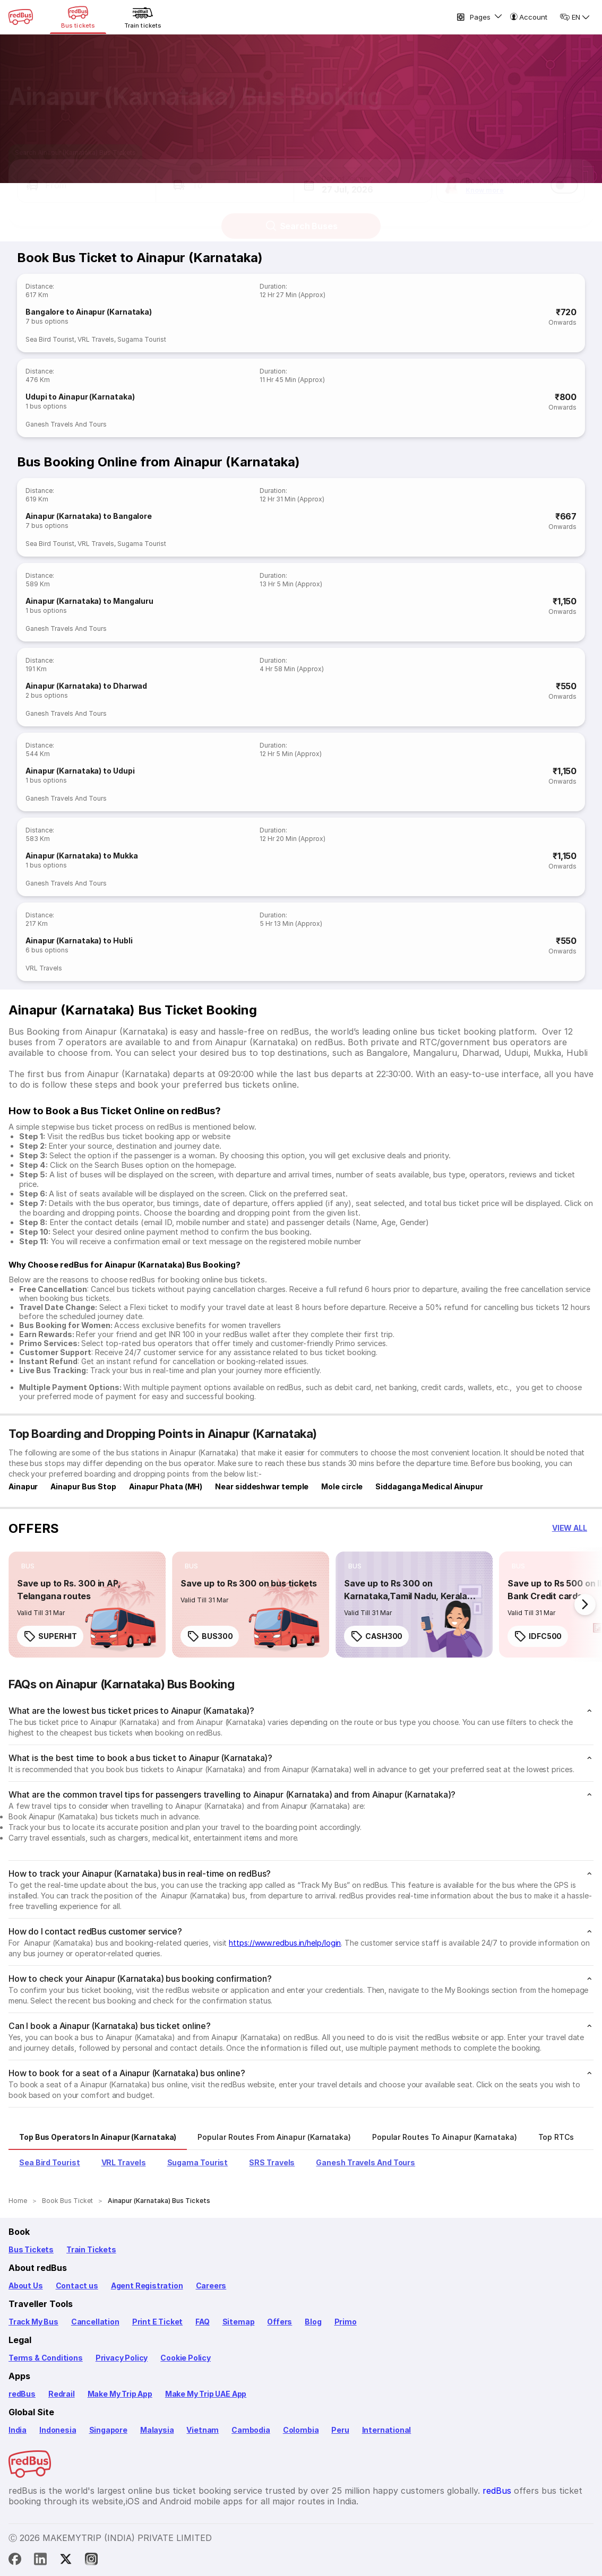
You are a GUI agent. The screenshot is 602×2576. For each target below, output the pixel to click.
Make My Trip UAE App (205, 2393)
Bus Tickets (31, 2249)
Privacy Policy (122, 2357)
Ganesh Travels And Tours (66, 424)
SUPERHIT (50, 1636)
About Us (25, 2285)
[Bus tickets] (78, 17)
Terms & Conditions (45, 2357)
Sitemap (238, 2321)
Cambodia (250, 2429)
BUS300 (210, 1636)
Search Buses (301, 216)
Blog (313, 2321)
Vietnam (202, 2429)
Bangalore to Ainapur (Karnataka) (88, 311)
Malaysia (157, 2429)
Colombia (301, 2429)
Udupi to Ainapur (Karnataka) (79, 396)
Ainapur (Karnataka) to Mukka (81, 855)
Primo (345, 2321)
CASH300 (376, 1636)
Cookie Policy (185, 2357)
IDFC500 (538, 1636)
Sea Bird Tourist (49, 339)
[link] (87, 1604)
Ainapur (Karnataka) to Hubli (78, 940)
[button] (87, 175)
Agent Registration (147, 2285)
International (386, 2429)
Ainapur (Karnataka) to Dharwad (86, 685)
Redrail (61, 2393)
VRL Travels (96, 339)
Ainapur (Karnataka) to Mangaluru (89, 600)
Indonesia (57, 2429)
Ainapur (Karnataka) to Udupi (79, 770)
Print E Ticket (157, 2321)
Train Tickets (91, 2249)
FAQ (202, 2321)
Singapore (108, 2429)
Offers (279, 2321)
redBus (22, 2393)
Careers (211, 2285)
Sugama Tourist (141, 339)
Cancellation (95, 2321)
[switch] (564, 175)
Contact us (77, 2285)
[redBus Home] (20, 17)
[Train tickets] (143, 17)
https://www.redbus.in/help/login (285, 1942)
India (17, 2429)
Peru (340, 2429)
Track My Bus (33, 2321)
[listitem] (28, 1566)
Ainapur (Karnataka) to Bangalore (88, 516)
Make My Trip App (120, 2393)
